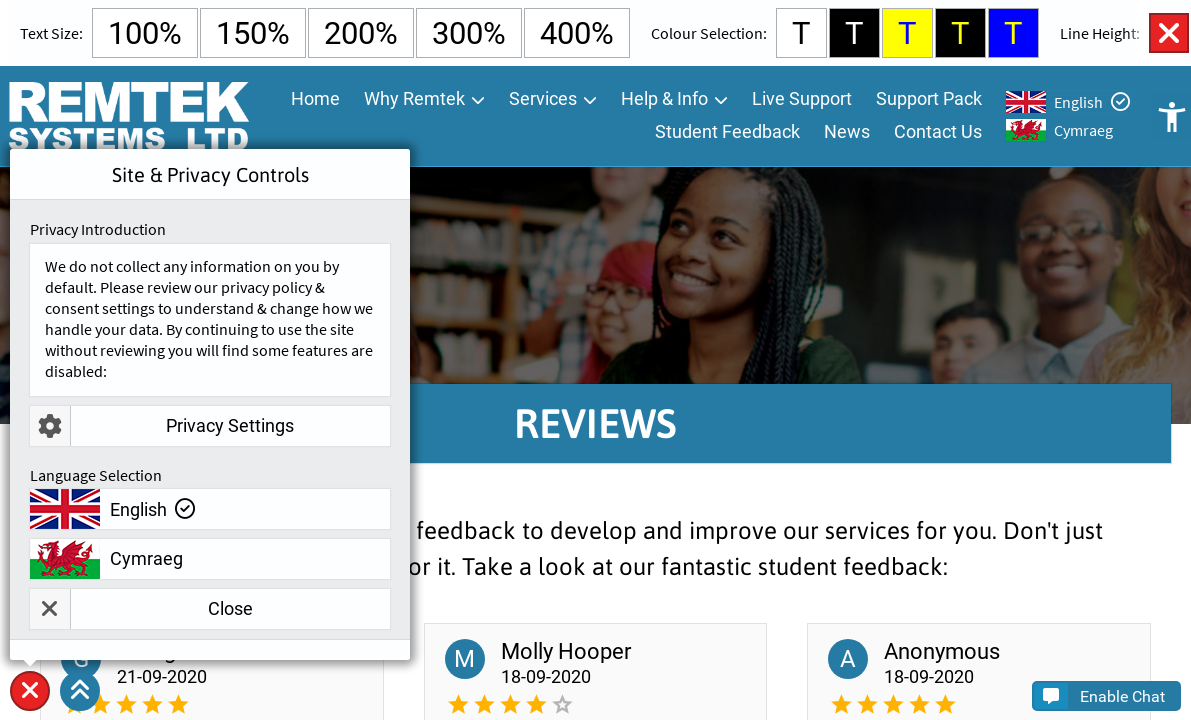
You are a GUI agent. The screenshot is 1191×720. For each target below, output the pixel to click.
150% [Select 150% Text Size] (253, 33)
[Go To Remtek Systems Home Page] (129, 117)
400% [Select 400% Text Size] (577, 33)
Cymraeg (1083, 131)
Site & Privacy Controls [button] (30, 710)
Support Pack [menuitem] (929, 99)
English (1078, 103)
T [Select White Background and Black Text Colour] (801, 33)
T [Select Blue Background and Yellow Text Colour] (1013, 33)
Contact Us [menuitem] (938, 132)
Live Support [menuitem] (802, 99)
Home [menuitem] (315, 99)
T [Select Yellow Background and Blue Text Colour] (907, 33)
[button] (80, 691)
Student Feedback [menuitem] (727, 132)
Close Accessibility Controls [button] (1169, 33)
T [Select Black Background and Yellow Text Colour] (960, 33)
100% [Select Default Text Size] (145, 33)
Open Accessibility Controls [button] (1171, 117)
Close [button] (141, 609)
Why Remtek (414, 99)
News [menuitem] (847, 132)
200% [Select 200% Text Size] (361, 33)
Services (543, 99)
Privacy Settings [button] (162, 426)
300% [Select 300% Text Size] (469, 33)
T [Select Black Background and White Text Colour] (854, 33)
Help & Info (664, 99)
